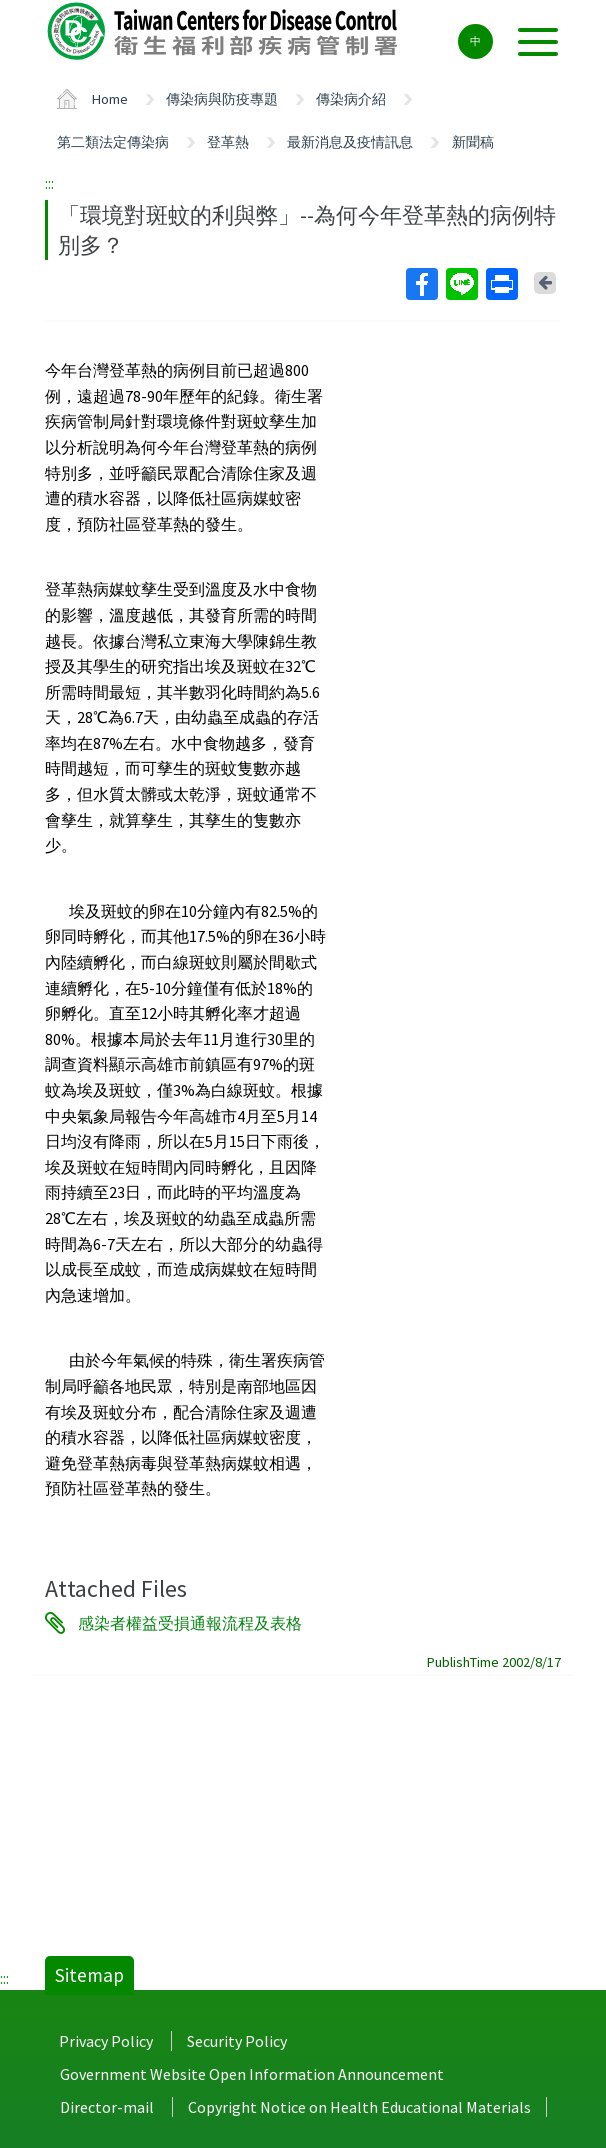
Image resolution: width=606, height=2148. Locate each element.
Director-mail (107, 2107)
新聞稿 (473, 142)
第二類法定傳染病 (113, 142)
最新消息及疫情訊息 (350, 142)
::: (49, 183)
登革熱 (228, 142)
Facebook (421, 284)
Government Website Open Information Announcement (252, 2074)
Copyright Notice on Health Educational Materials (359, 2107)
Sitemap (89, 1975)
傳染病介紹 (351, 99)
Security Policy (237, 2041)
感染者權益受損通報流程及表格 (190, 1623)
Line (461, 284)
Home (110, 99)
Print (501, 284)
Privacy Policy (106, 2041)
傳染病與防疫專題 (222, 99)
